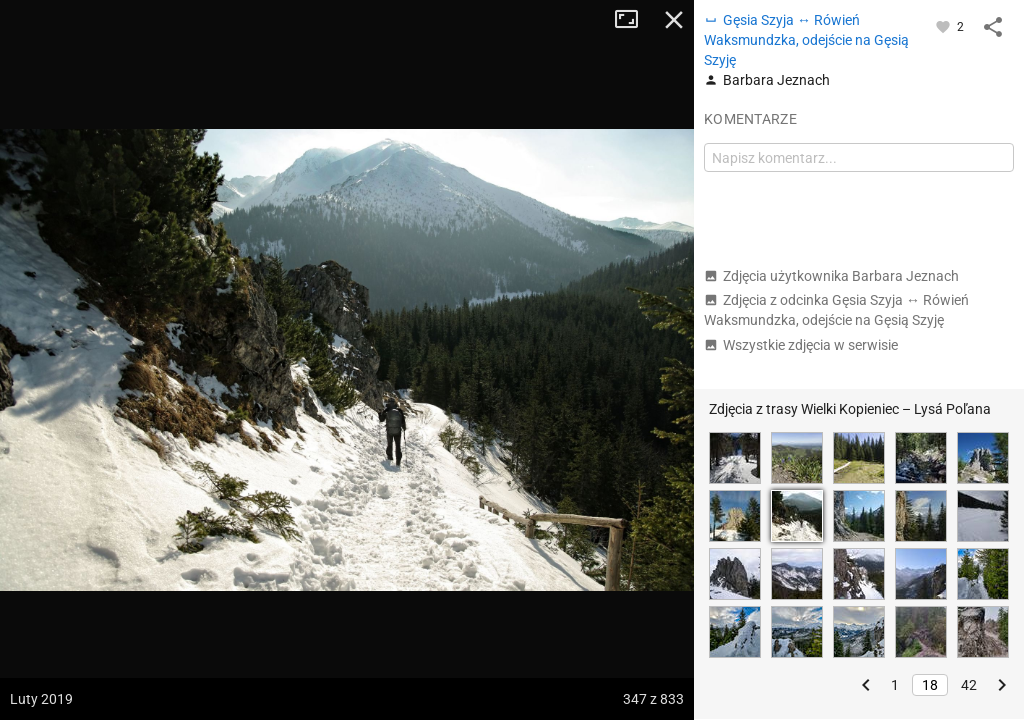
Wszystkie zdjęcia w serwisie (801, 345)
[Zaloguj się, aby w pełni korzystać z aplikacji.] (944, 26)
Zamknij (674, 20)
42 (969, 685)
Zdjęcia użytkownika (831, 276)
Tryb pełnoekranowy (634, 20)
